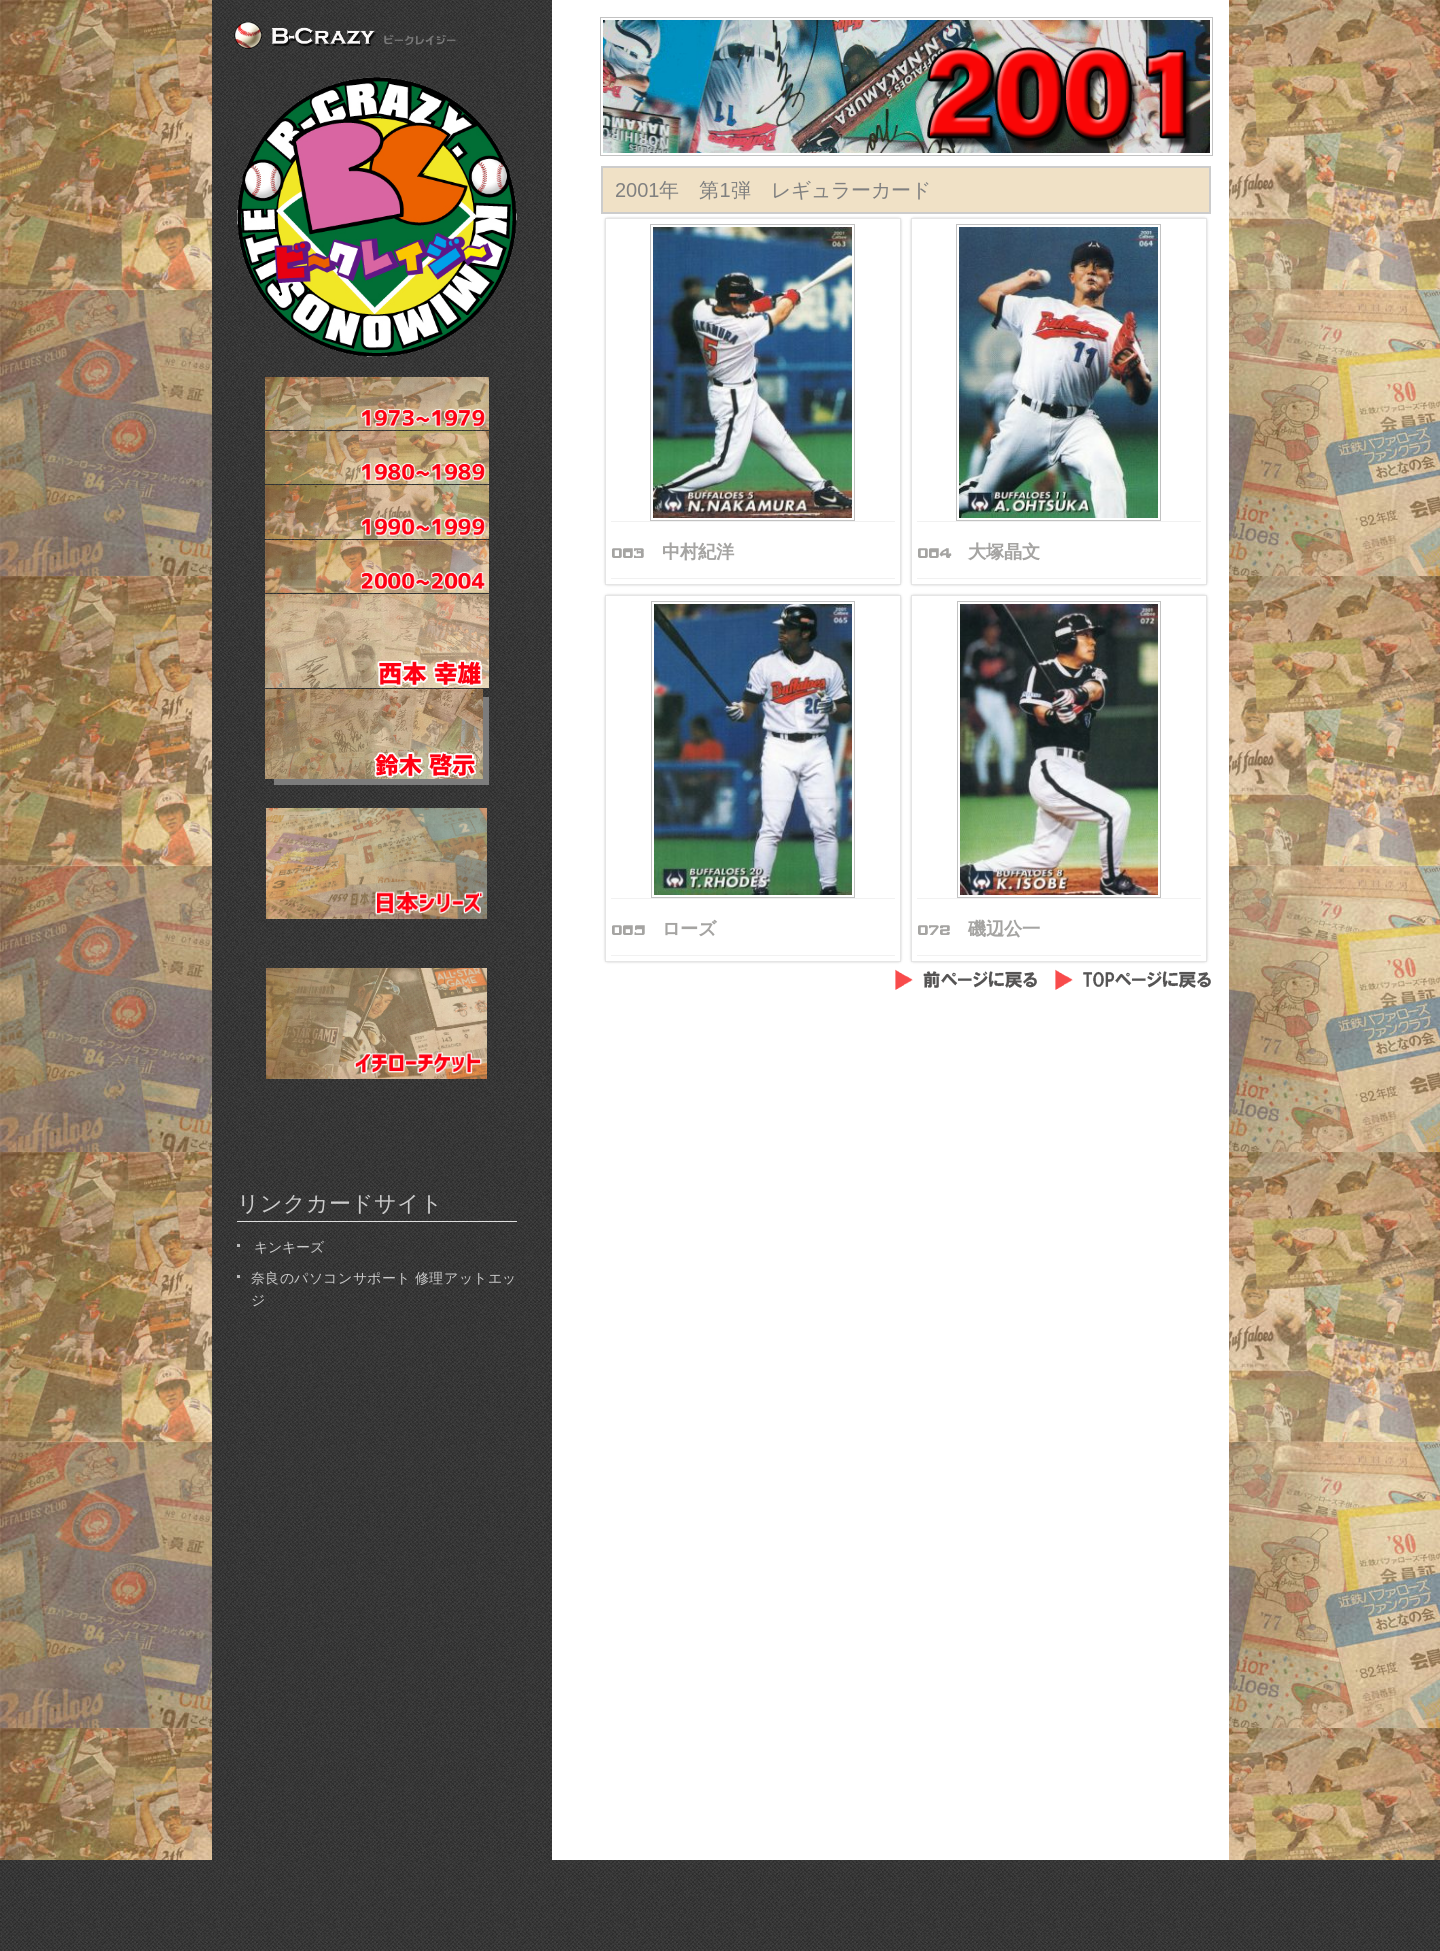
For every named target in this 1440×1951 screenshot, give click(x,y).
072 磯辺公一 (978, 929)
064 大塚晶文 (978, 552)
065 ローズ (663, 929)
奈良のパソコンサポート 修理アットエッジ (384, 1287)
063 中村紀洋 (672, 552)
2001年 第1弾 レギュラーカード (773, 190)
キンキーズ (287, 1245)
